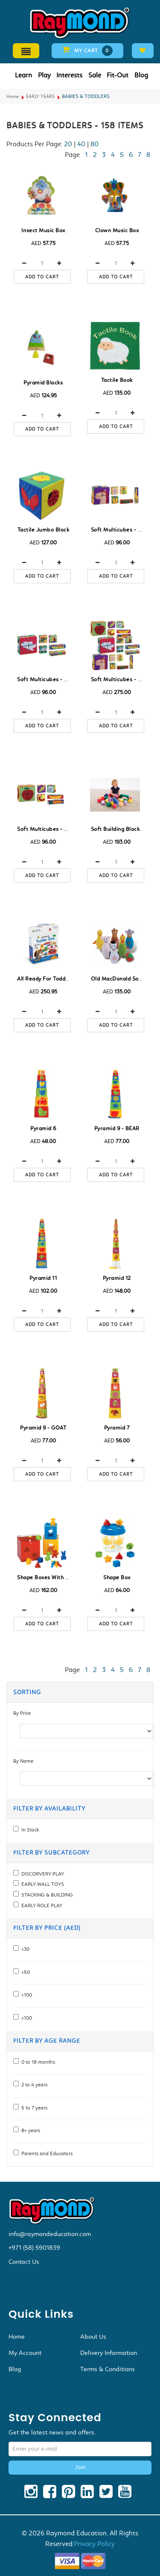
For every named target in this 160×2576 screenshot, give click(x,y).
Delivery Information (108, 2353)
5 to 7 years (33, 2108)
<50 (24, 1972)
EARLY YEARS (40, 96)
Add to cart (42, 277)
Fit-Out (117, 75)
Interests (69, 75)
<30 (24, 1949)
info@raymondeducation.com (50, 2234)
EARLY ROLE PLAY (40, 1905)
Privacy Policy (94, 2544)
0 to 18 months (37, 2062)
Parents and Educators (46, 2154)
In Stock (29, 1830)
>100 (25, 2018)
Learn (23, 75)
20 (68, 144)
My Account (25, 2353)
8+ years (29, 2130)
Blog (141, 75)
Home (12, 96)
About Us (93, 2336)
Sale (94, 75)
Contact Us (24, 2262)
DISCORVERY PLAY (41, 1874)
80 (94, 144)
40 (81, 144)
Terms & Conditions (107, 2369)
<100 (25, 1995)
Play (44, 75)
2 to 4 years (33, 2085)
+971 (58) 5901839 (34, 2247)
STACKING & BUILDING (46, 1895)
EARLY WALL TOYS (41, 1884)
